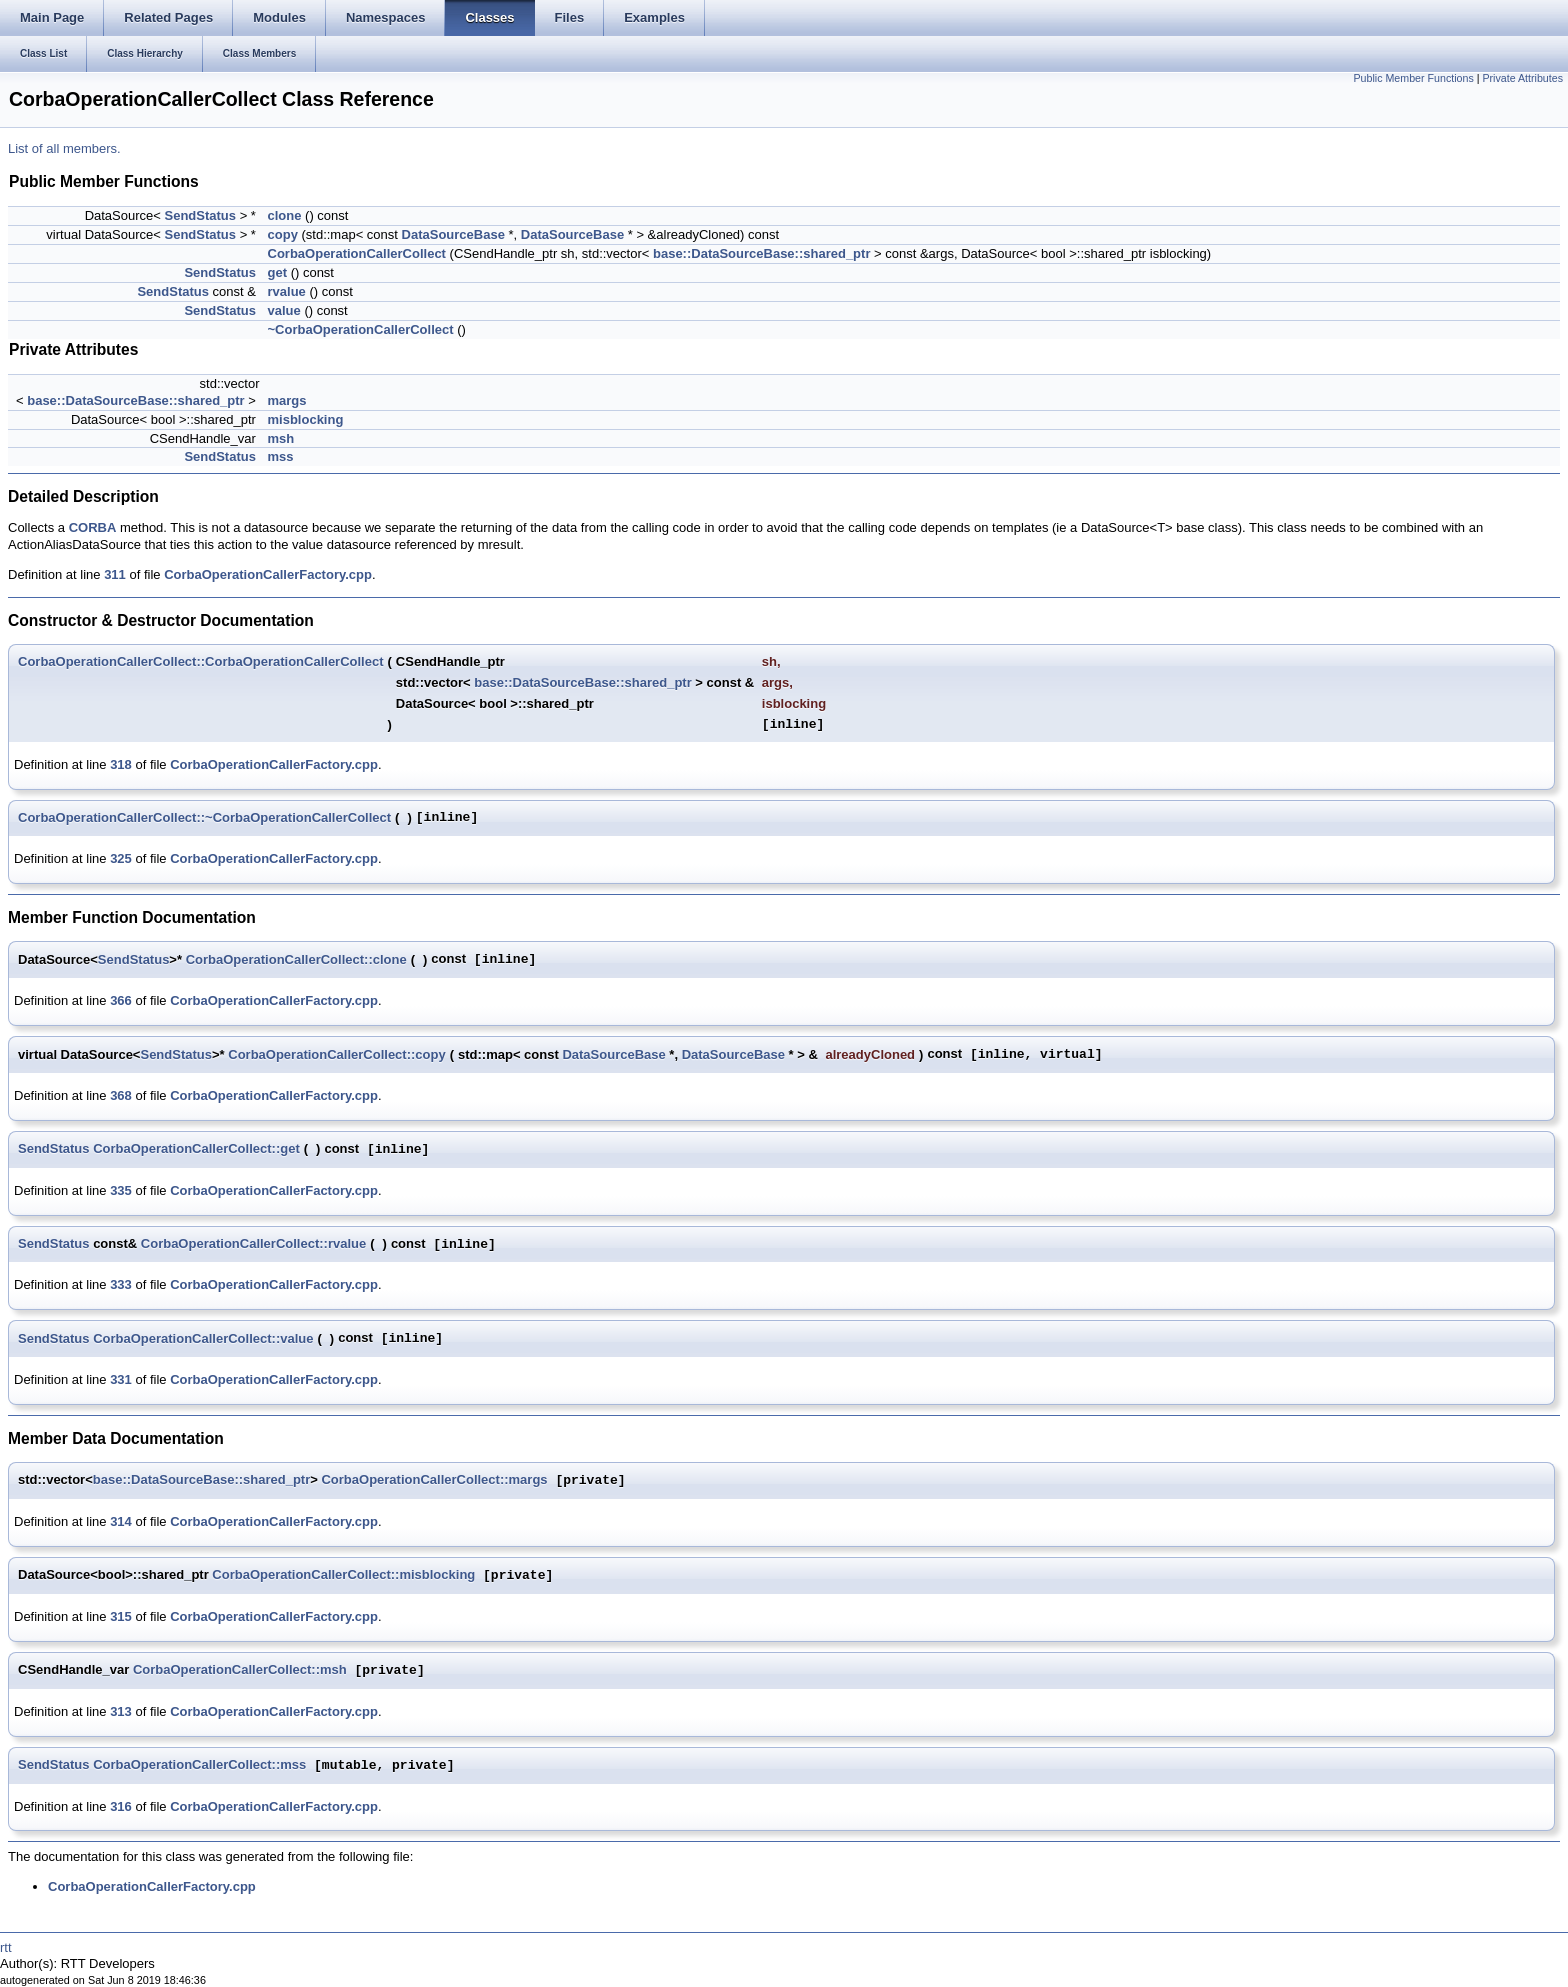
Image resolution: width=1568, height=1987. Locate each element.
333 (121, 1284)
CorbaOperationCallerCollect (357, 253)
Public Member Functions (1414, 78)
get (278, 272)
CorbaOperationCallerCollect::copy (336, 1054)
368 (121, 1095)
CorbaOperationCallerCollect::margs (434, 1480)
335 (121, 1190)
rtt (6, 1947)
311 (115, 574)
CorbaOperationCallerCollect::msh (240, 1670)
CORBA (93, 527)
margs (287, 400)
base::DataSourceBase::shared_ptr (761, 253)
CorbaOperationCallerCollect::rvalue (253, 1243)
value (284, 310)
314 (121, 1521)
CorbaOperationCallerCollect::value (203, 1338)
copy (283, 234)
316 (121, 1806)
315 (121, 1616)
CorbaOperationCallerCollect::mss (199, 1765)
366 (121, 1000)
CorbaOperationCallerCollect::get (196, 1148)
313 (121, 1711)
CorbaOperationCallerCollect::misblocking (343, 1575)
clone (285, 215)
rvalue (287, 291)
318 (121, 764)
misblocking (306, 419)
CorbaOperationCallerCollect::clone (296, 959)
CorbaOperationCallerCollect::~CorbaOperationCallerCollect (204, 817)
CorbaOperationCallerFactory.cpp (268, 574)
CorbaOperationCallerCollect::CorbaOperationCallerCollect (201, 661)
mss (281, 456)
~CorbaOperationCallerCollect (361, 329)
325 (121, 858)
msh (281, 438)
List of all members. (64, 148)
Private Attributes (1522, 78)
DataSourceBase (453, 234)
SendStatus (201, 215)
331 (121, 1379)
